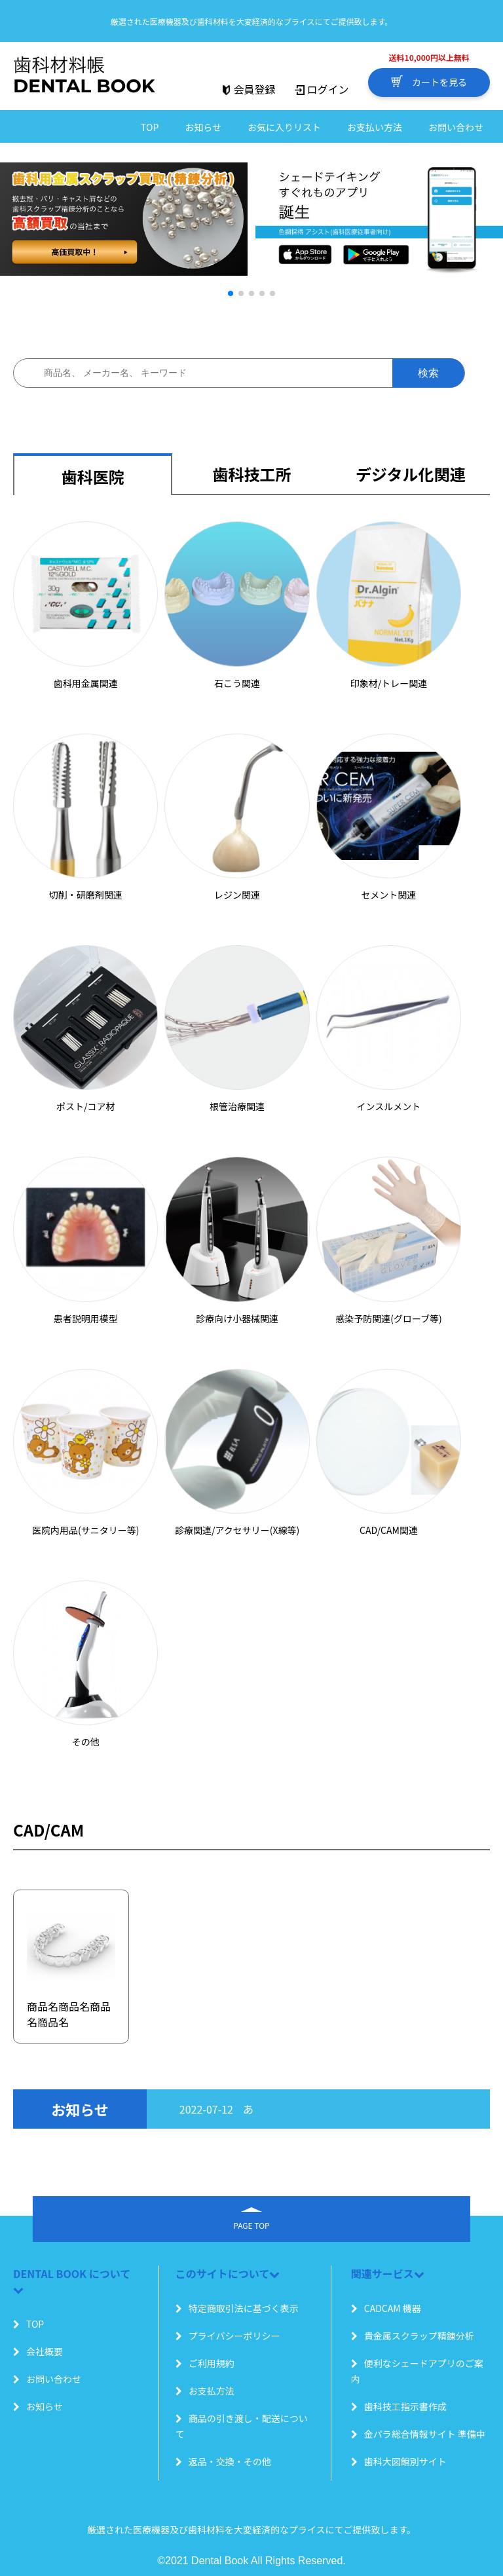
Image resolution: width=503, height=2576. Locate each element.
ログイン (321, 89)
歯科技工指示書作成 (399, 2406)
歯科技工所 (252, 473)
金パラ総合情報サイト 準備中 (418, 2433)
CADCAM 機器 (386, 2308)
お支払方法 (205, 2390)
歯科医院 (93, 476)
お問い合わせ (455, 127)
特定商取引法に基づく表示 (237, 2308)
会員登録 (248, 89)
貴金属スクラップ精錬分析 (412, 2335)
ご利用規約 (205, 2363)
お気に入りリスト (284, 127)
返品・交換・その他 (223, 2461)
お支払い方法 (374, 127)
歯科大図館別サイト (399, 2461)
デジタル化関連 (411, 473)
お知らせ (203, 127)
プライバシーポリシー (228, 2335)
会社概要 (38, 2351)
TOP (149, 127)
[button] (230, 293)
